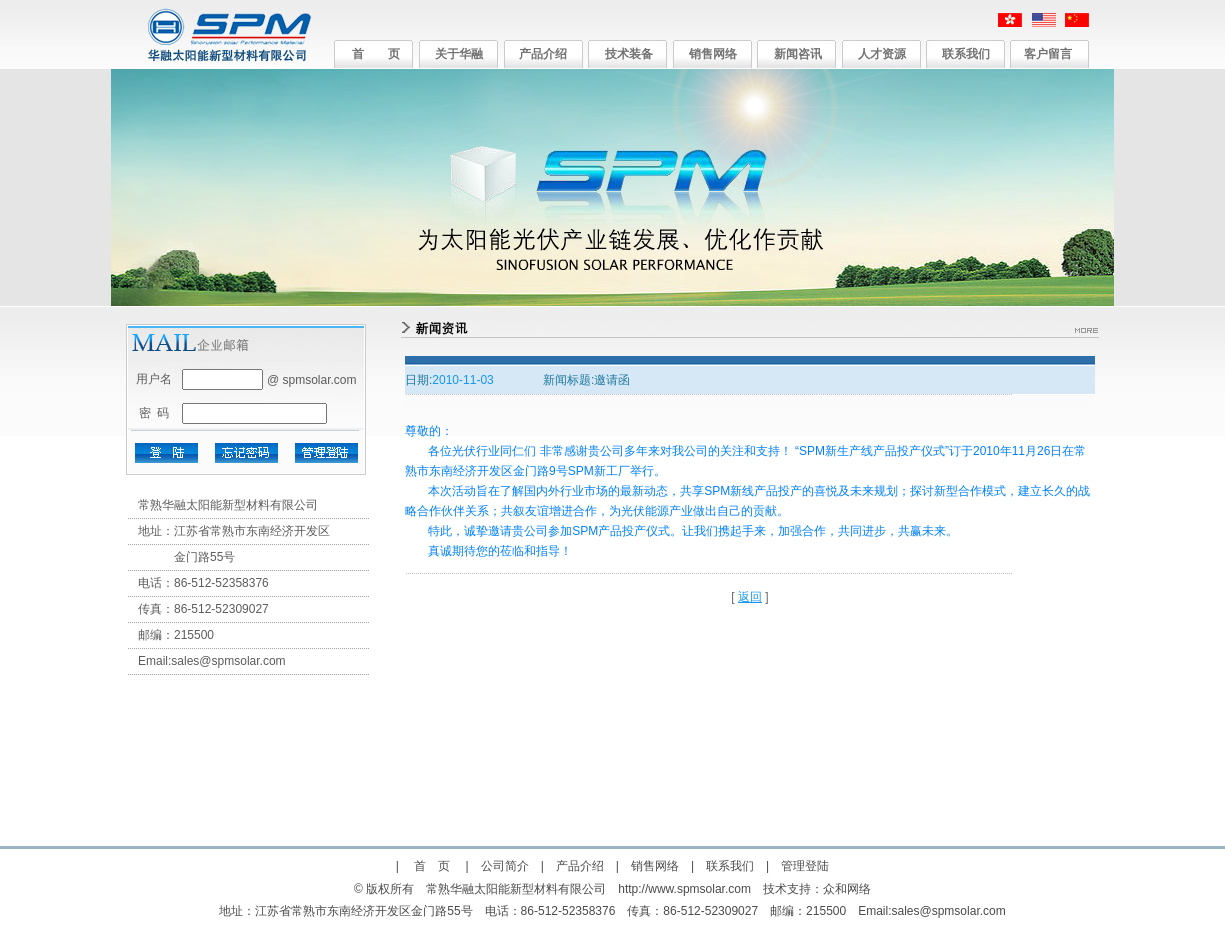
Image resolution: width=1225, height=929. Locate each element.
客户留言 (1048, 54)
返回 (750, 597)
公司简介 (505, 866)
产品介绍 (543, 54)
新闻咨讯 (798, 54)
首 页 (376, 54)
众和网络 (847, 889)
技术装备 (629, 54)
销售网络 (713, 54)
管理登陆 (805, 866)
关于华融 (459, 54)
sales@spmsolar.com (228, 661)
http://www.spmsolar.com (684, 889)
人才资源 (882, 54)
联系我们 (966, 54)
